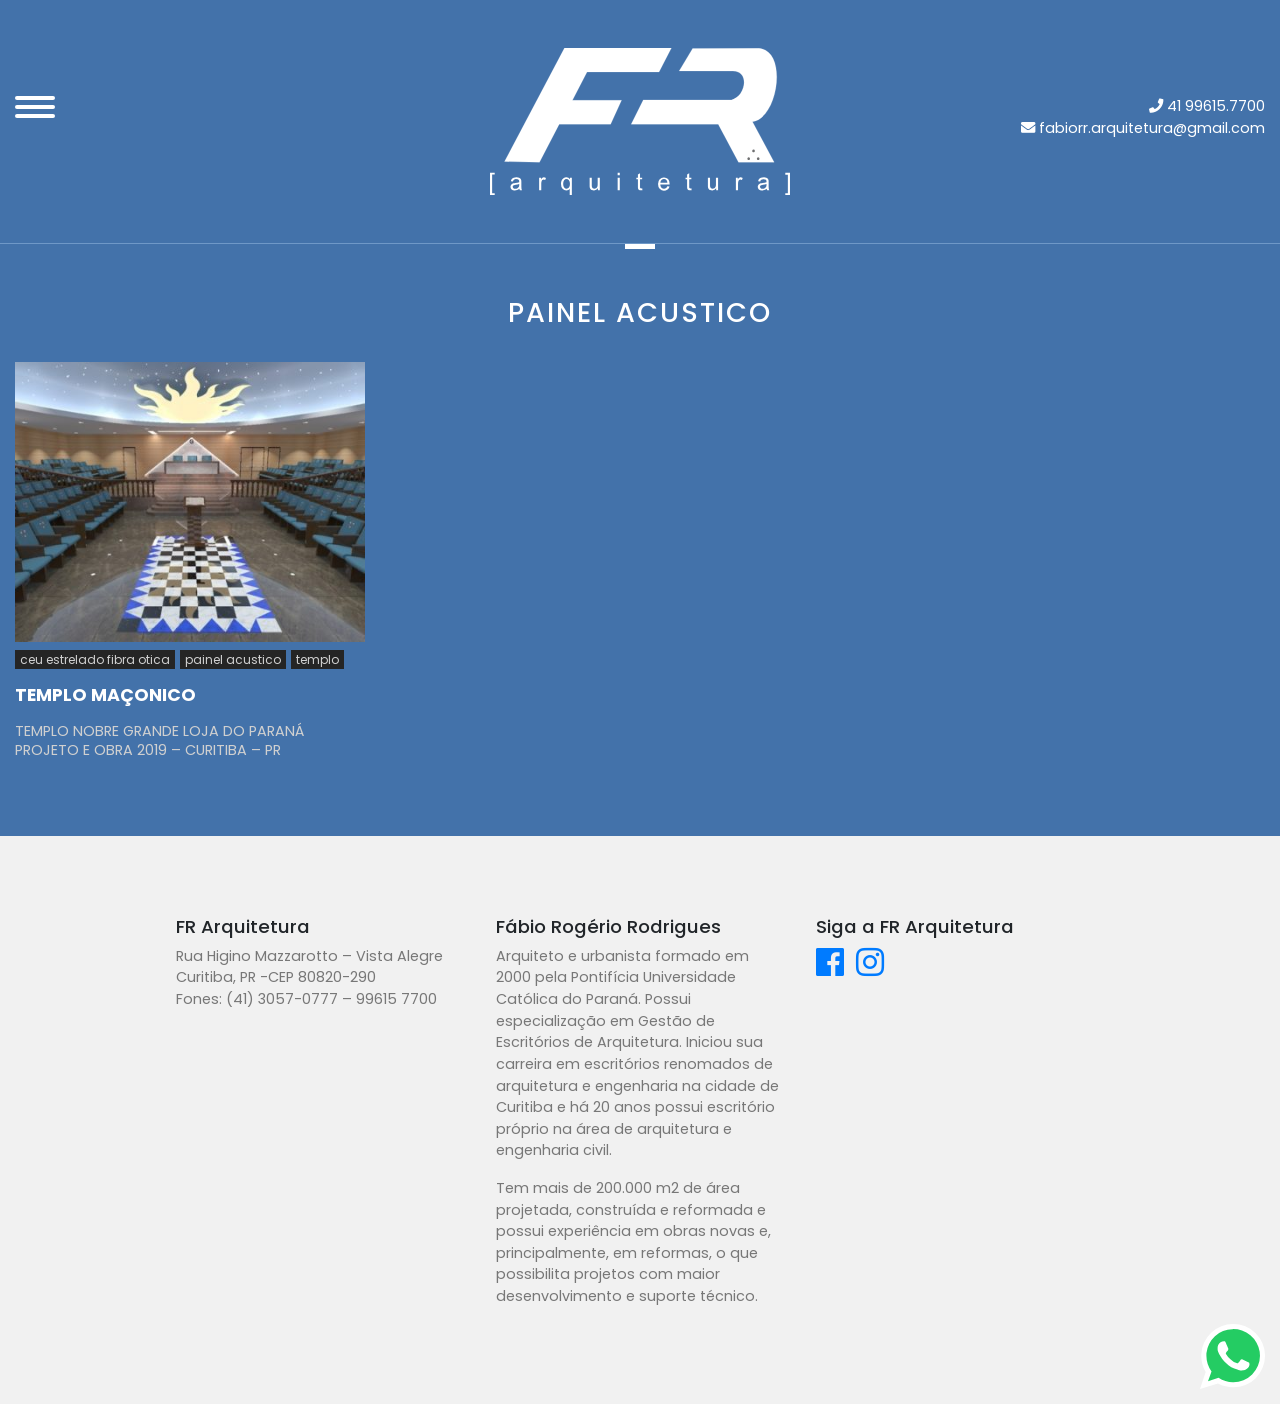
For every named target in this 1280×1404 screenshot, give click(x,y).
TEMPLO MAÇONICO (105, 695)
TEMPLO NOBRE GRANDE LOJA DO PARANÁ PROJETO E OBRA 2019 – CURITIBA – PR (159, 740)
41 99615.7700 (1216, 106)
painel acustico (233, 659)
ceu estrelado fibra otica (95, 659)
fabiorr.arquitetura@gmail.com (1152, 128)
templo (317, 659)
